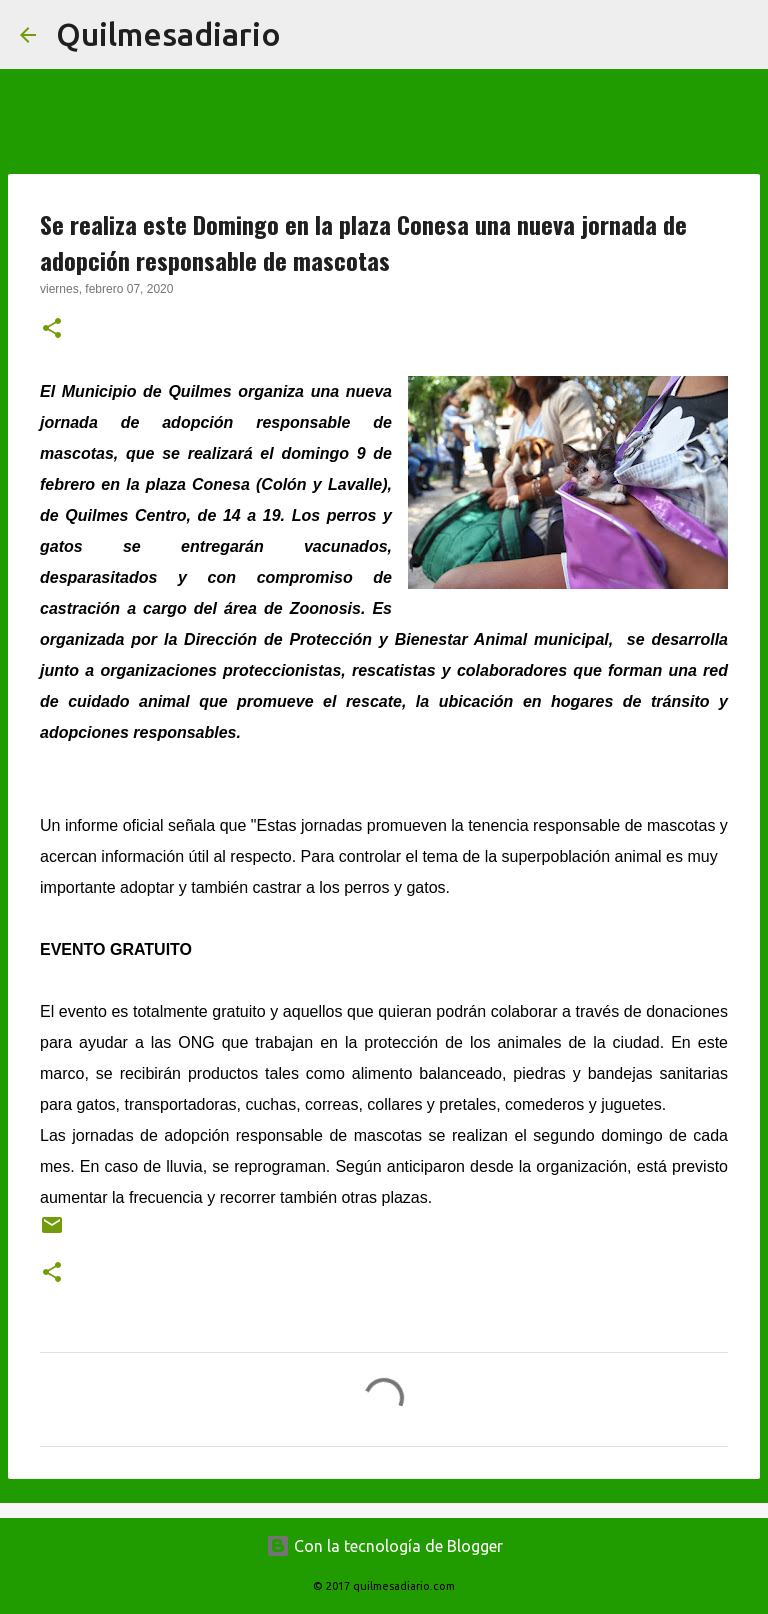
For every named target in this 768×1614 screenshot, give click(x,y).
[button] (52, 330)
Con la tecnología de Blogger (384, 1546)
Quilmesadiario (168, 34)
